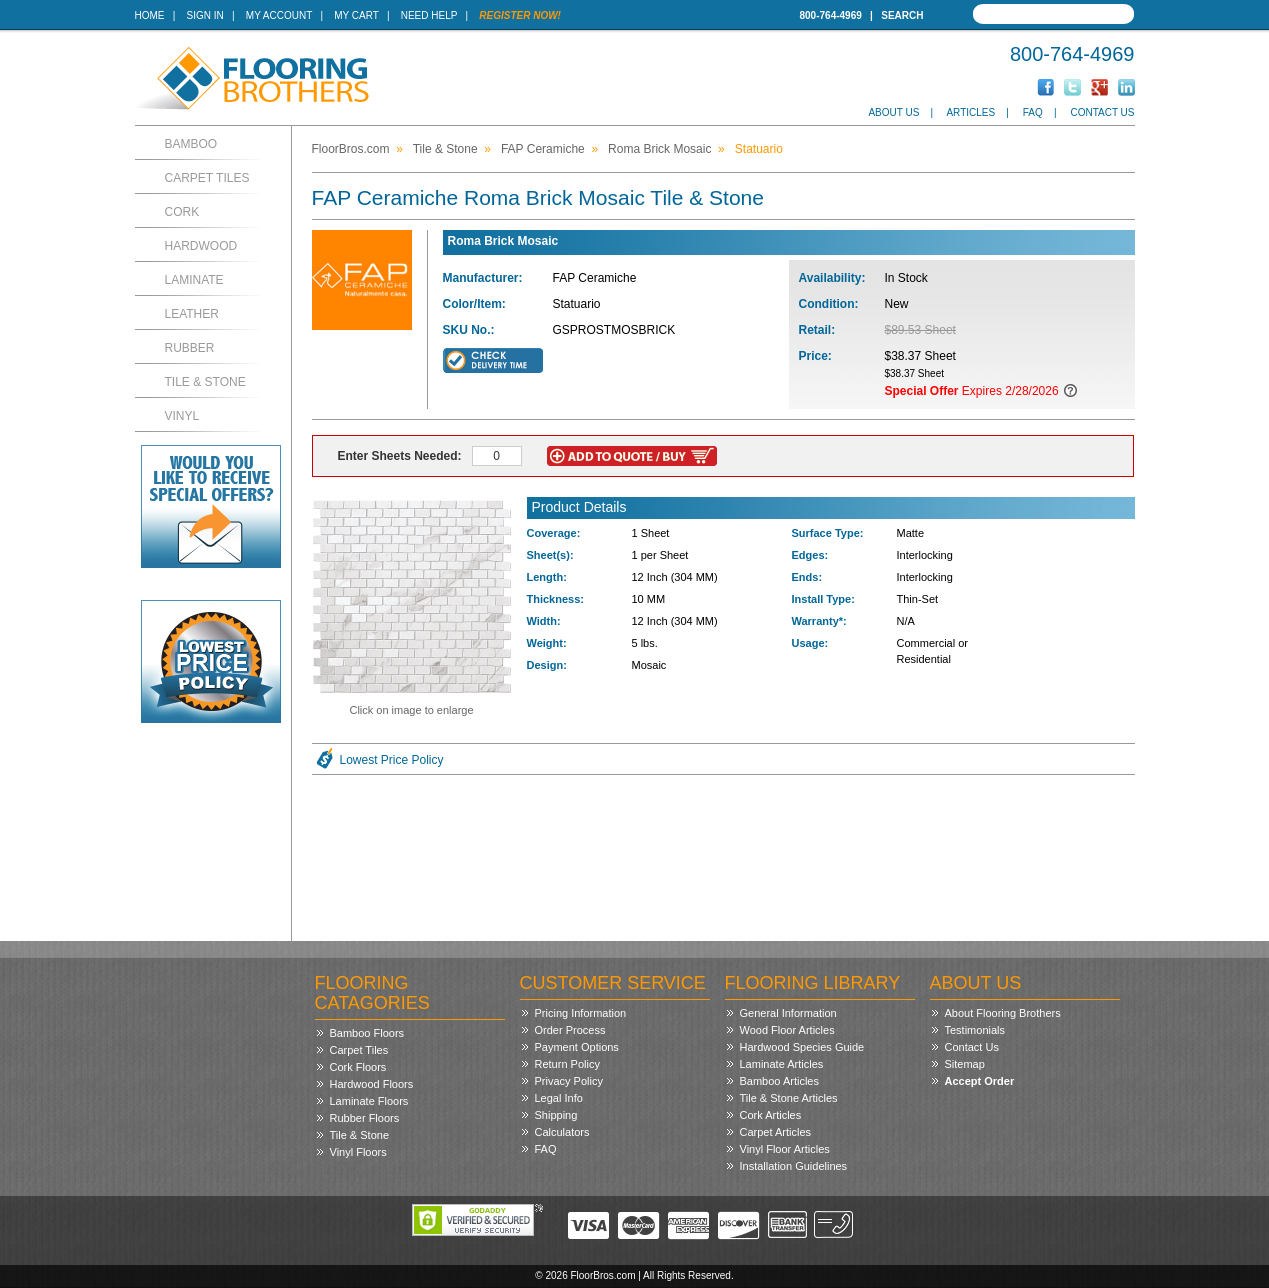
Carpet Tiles (207, 178)
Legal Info (559, 1098)
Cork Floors (358, 1067)
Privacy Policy (569, 1081)
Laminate (194, 280)
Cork (182, 212)
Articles (970, 112)
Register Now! (520, 15)
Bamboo (191, 144)
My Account (279, 15)
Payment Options (577, 1047)
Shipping (556, 1115)
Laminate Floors (369, 1101)
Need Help (429, 15)
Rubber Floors (365, 1118)
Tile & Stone (205, 382)
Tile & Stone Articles (789, 1098)
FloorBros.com (351, 149)
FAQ (1033, 112)
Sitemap (965, 1064)
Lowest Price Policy (392, 760)
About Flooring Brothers (1003, 1013)
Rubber (190, 348)
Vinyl (182, 416)
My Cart (356, 15)
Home (150, 15)
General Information (788, 1013)
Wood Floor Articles (787, 1030)
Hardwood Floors (372, 1084)
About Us (893, 112)
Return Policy (567, 1064)
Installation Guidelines (794, 1166)
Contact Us (1102, 112)
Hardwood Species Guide (802, 1047)
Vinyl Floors (358, 1152)
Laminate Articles (782, 1064)
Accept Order (980, 1081)
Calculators (562, 1132)
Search (902, 15)
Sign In (205, 15)
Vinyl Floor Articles (785, 1149)
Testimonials (975, 1030)
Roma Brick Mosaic (659, 149)
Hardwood (201, 246)
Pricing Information (581, 1013)
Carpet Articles (776, 1132)
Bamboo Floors (367, 1033)
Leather (192, 314)
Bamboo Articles (779, 1081)
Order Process (570, 1030)
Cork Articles (771, 1115)
